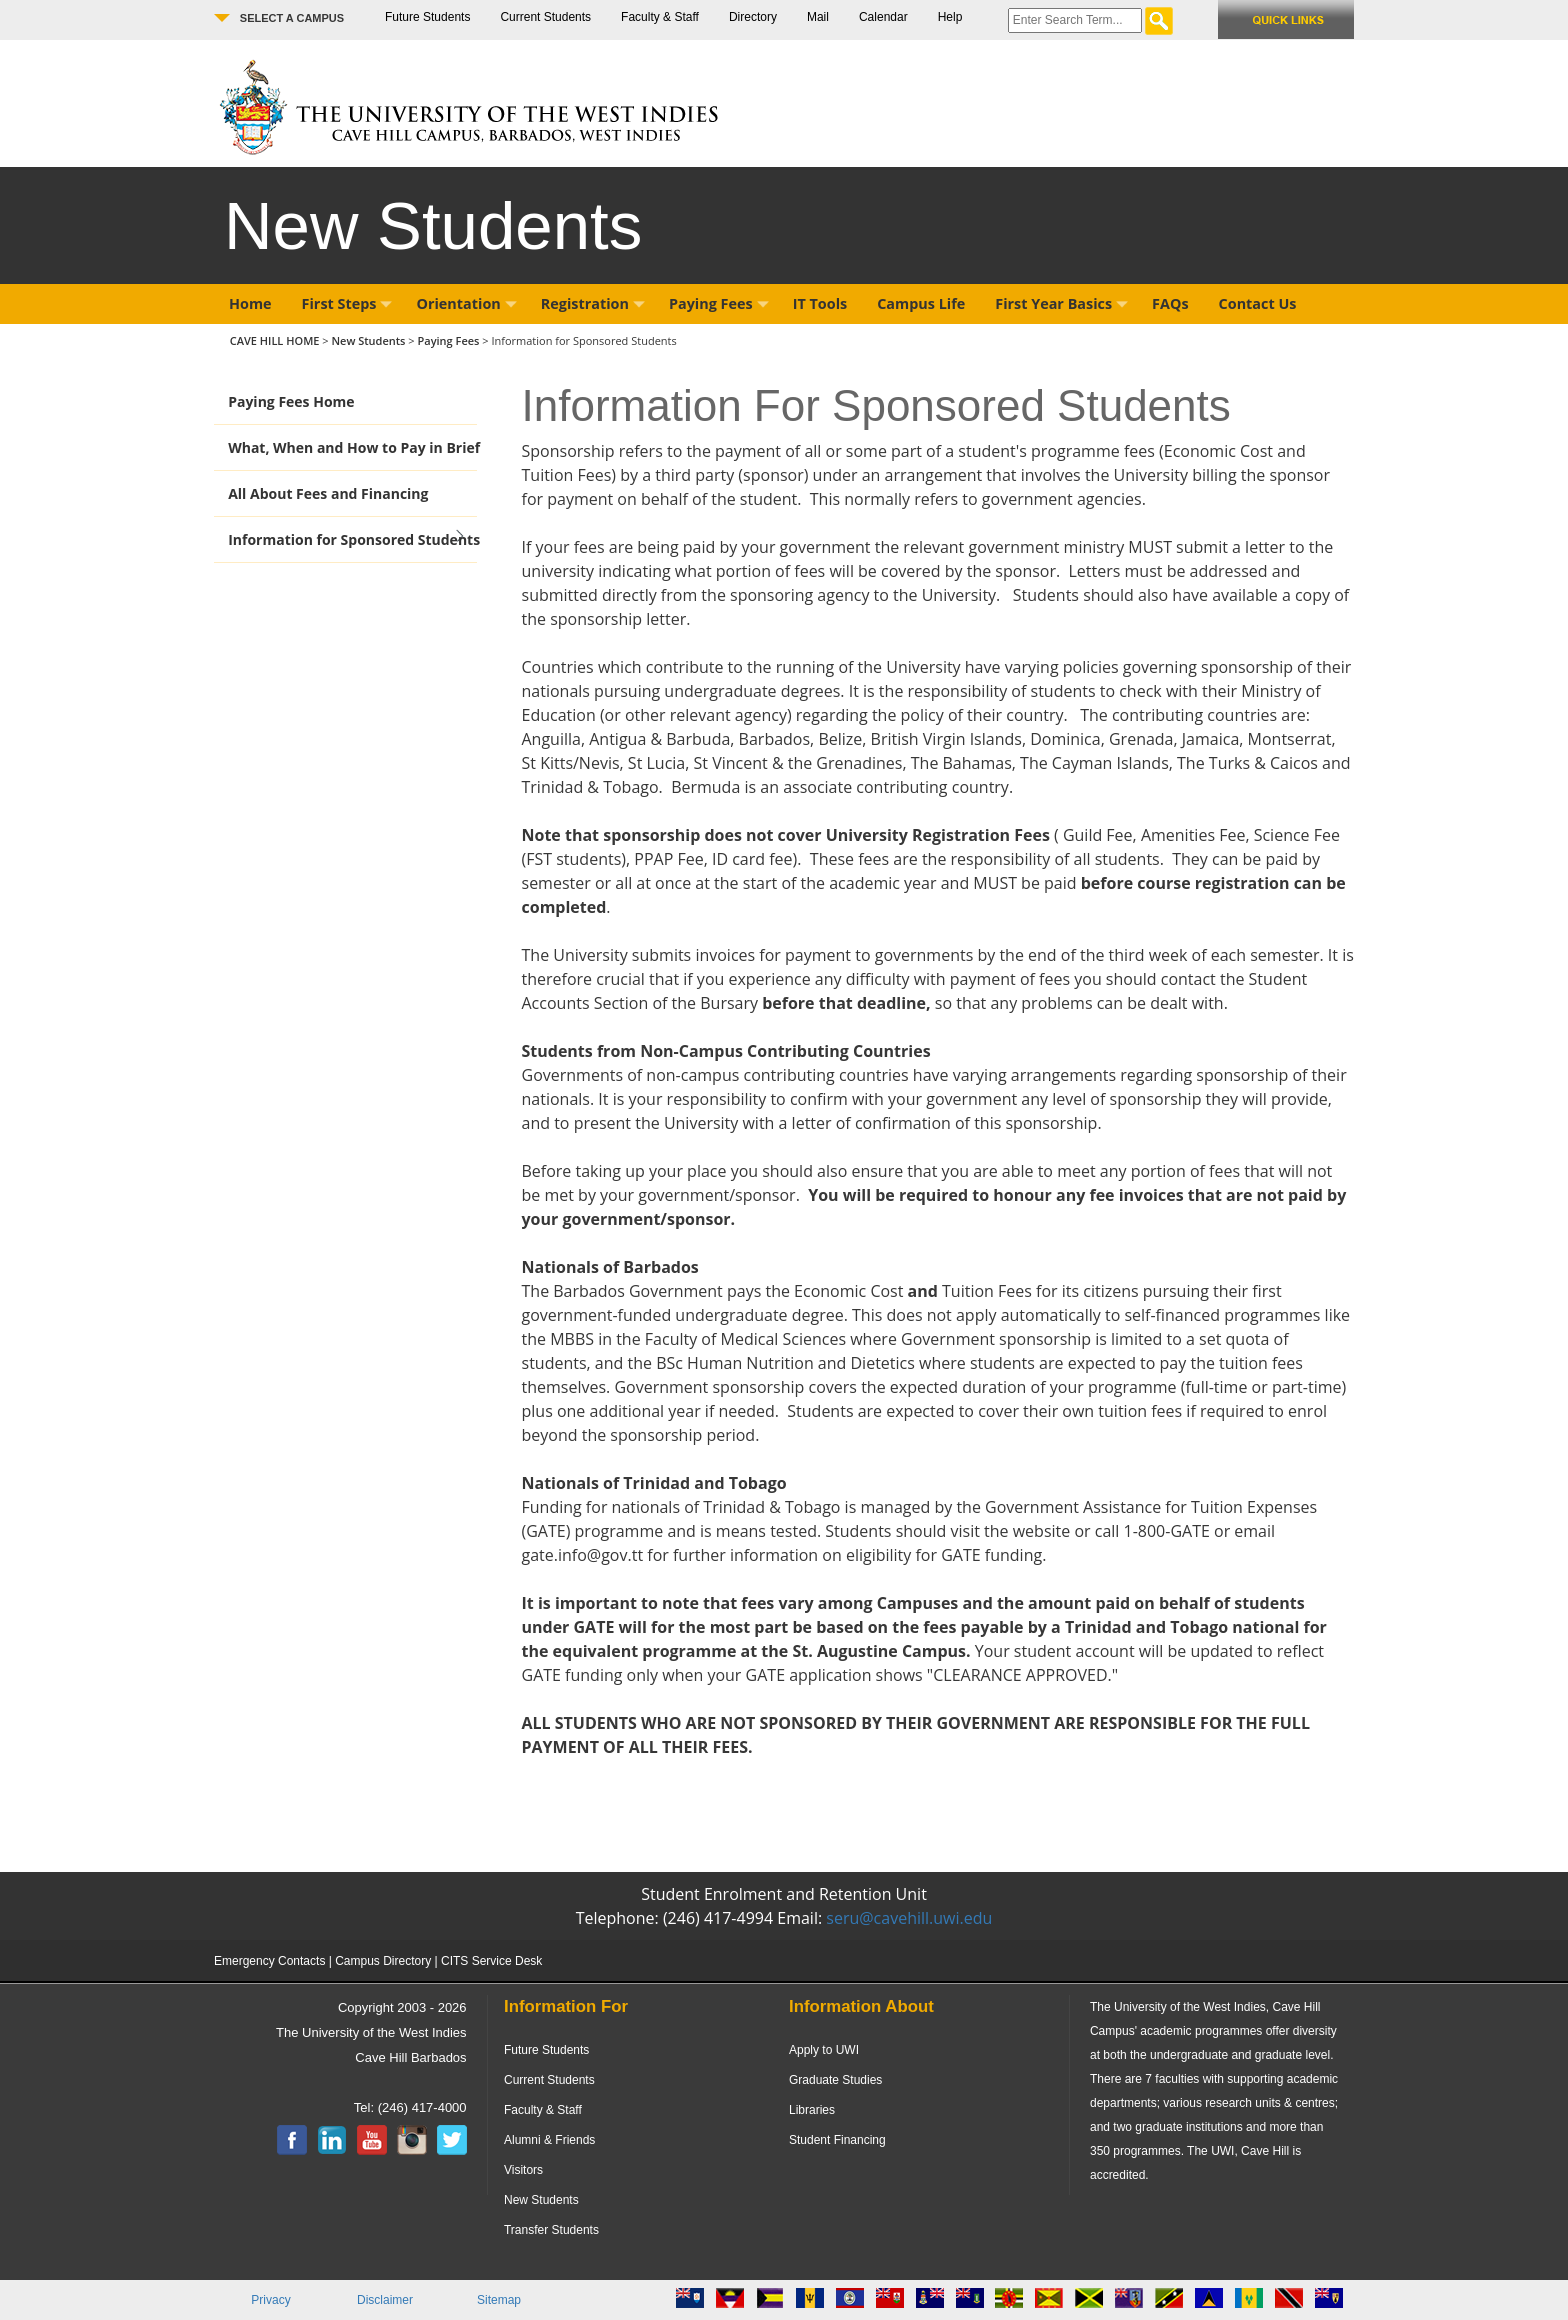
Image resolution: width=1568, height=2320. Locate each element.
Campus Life (921, 303)
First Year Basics (1061, 303)
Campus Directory (383, 1961)
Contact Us (1258, 303)
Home (250, 303)
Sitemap (499, 2300)
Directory (753, 17)
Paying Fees (719, 303)
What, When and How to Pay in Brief (354, 447)
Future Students (427, 17)
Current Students (545, 17)
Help (950, 17)
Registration (593, 303)
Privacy (270, 2300)
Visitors (523, 2170)
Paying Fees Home (291, 401)
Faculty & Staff (660, 17)
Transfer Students (551, 2230)
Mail (818, 17)
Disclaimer (385, 2300)
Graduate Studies (835, 2080)
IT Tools (820, 303)
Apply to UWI (824, 2050)
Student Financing (837, 2140)
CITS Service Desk (491, 1961)
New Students (369, 340)
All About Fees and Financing (328, 493)
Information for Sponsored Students (354, 539)
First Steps (347, 303)
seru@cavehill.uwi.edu (909, 1918)
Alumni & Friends (549, 2140)
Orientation (466, 303)
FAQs (1170, 303)
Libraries (812, 2110)
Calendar (883, 17)
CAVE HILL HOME (276, 340)
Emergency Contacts (269, 1961)
